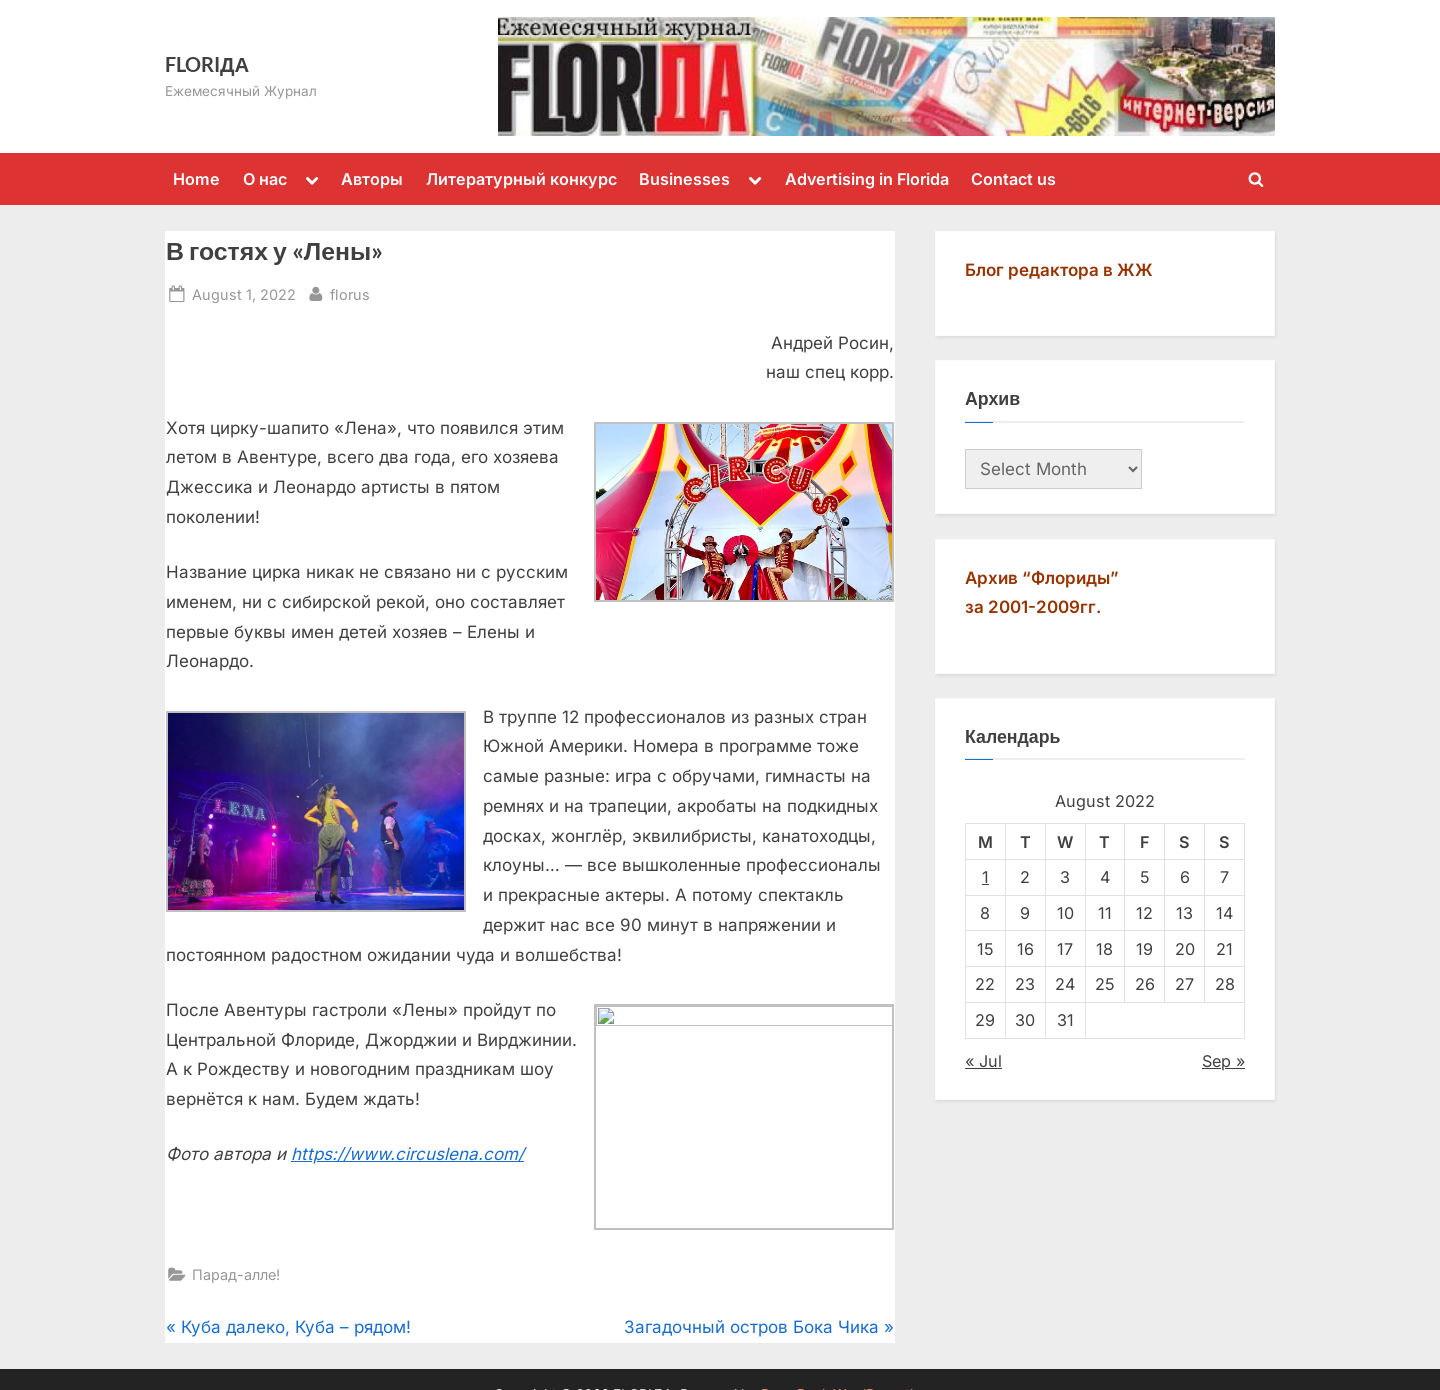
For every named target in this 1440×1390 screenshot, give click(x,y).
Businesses (684, 179)
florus (350, 292)
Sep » (1223, 1061)
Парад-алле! (236, 1284)
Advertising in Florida (867, 179)
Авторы (372, 179)
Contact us (1013, 179)
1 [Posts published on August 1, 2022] (985, 877)
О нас (265, 179)
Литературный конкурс (521, 179)
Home (196, 179)
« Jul (983, 1061)
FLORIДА (207, 64)
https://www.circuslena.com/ (407, 1154)
